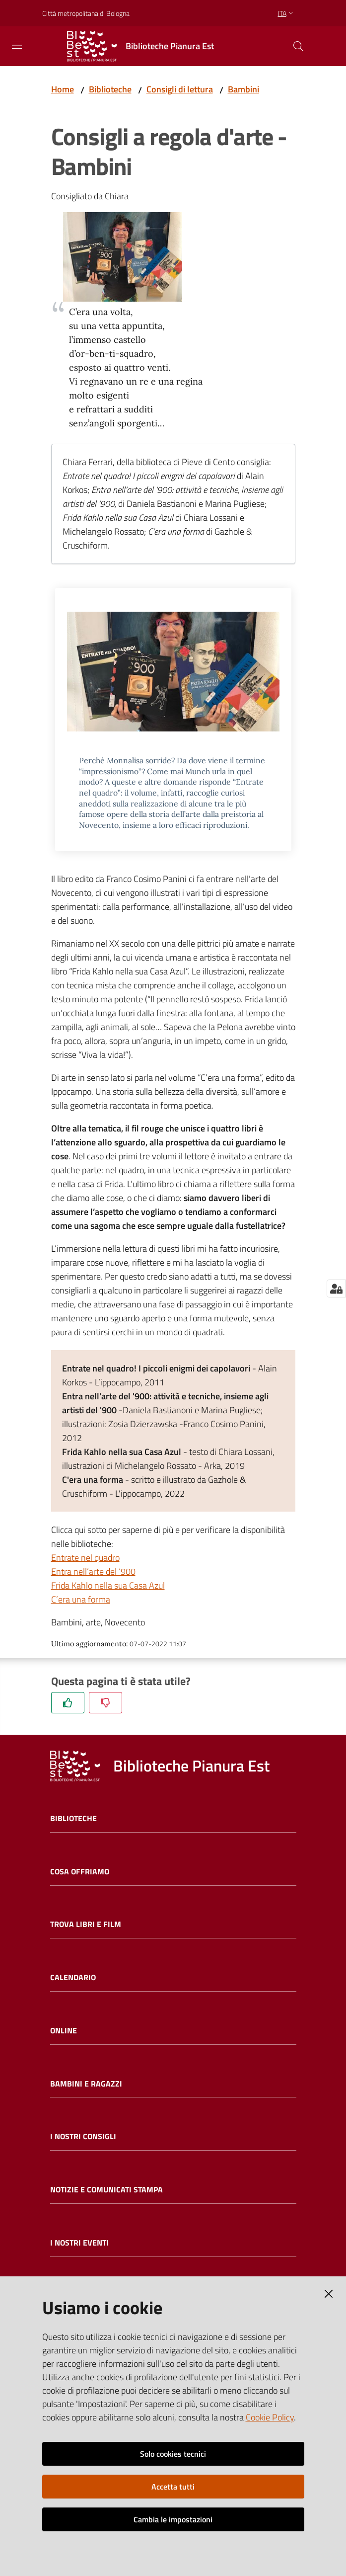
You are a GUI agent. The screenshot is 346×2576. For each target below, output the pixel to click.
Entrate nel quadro (85, 1557)
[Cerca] (298, 46)
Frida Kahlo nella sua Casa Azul (108, 1585)
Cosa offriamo (79, 1871)
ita (286, 13)
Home (62, 89)
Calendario (73, 1977)
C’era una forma (80, 1599)
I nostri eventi (79, 2243)
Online (63, 2030)
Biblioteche (110, 89)
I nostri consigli (83, 2136)
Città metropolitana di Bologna (86, 13)
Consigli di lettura (179, 89)
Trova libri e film (85, 1924)
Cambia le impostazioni (173, 2519)
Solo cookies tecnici (173, 2454)
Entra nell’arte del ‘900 (93, 1571)
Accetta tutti (173, 2487)
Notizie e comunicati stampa (106, 2189)
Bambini (243, 89)
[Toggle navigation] (17, 45)
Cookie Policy (270, 2417)
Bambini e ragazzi (86, 2084)
